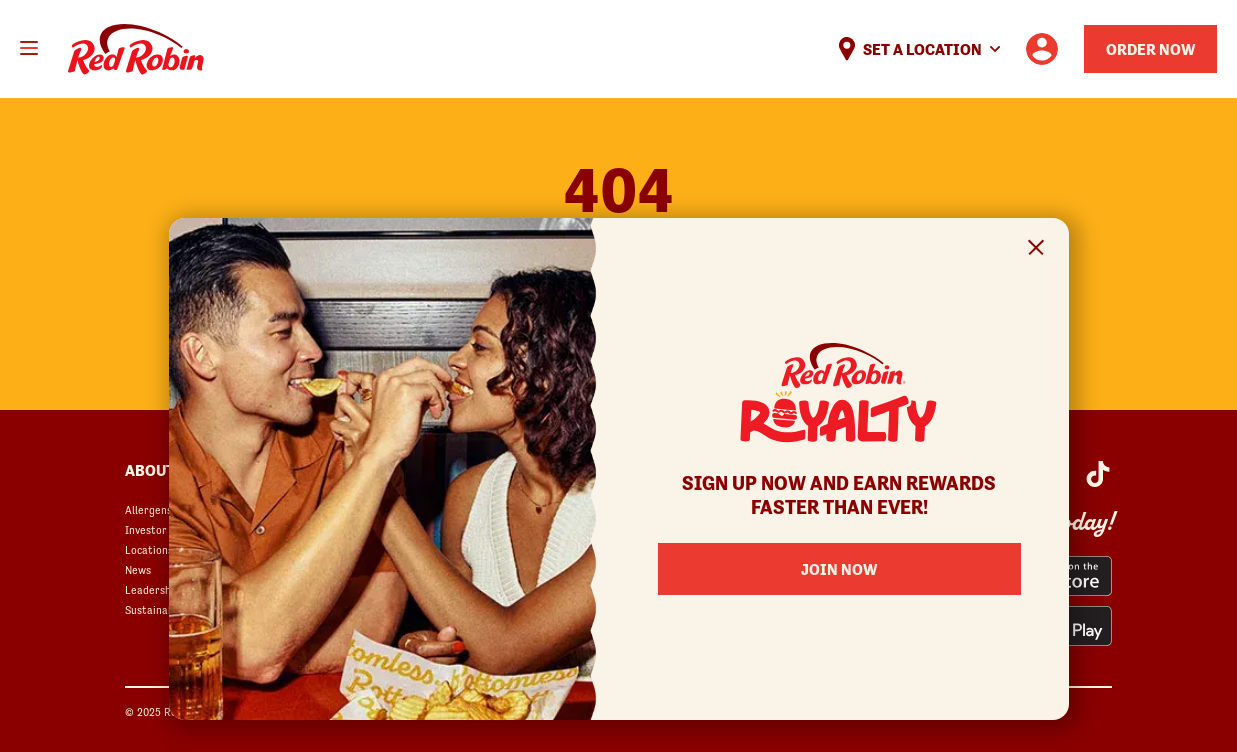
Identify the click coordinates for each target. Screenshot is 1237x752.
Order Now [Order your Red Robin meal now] (1150, 49)
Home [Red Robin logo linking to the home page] (136, 49)
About (150, 470)
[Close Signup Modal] (1036, 250)
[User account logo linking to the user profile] (1042, 49)
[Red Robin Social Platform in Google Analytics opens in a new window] (1098, 474)
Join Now (839, 569)
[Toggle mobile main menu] (29, 48)
